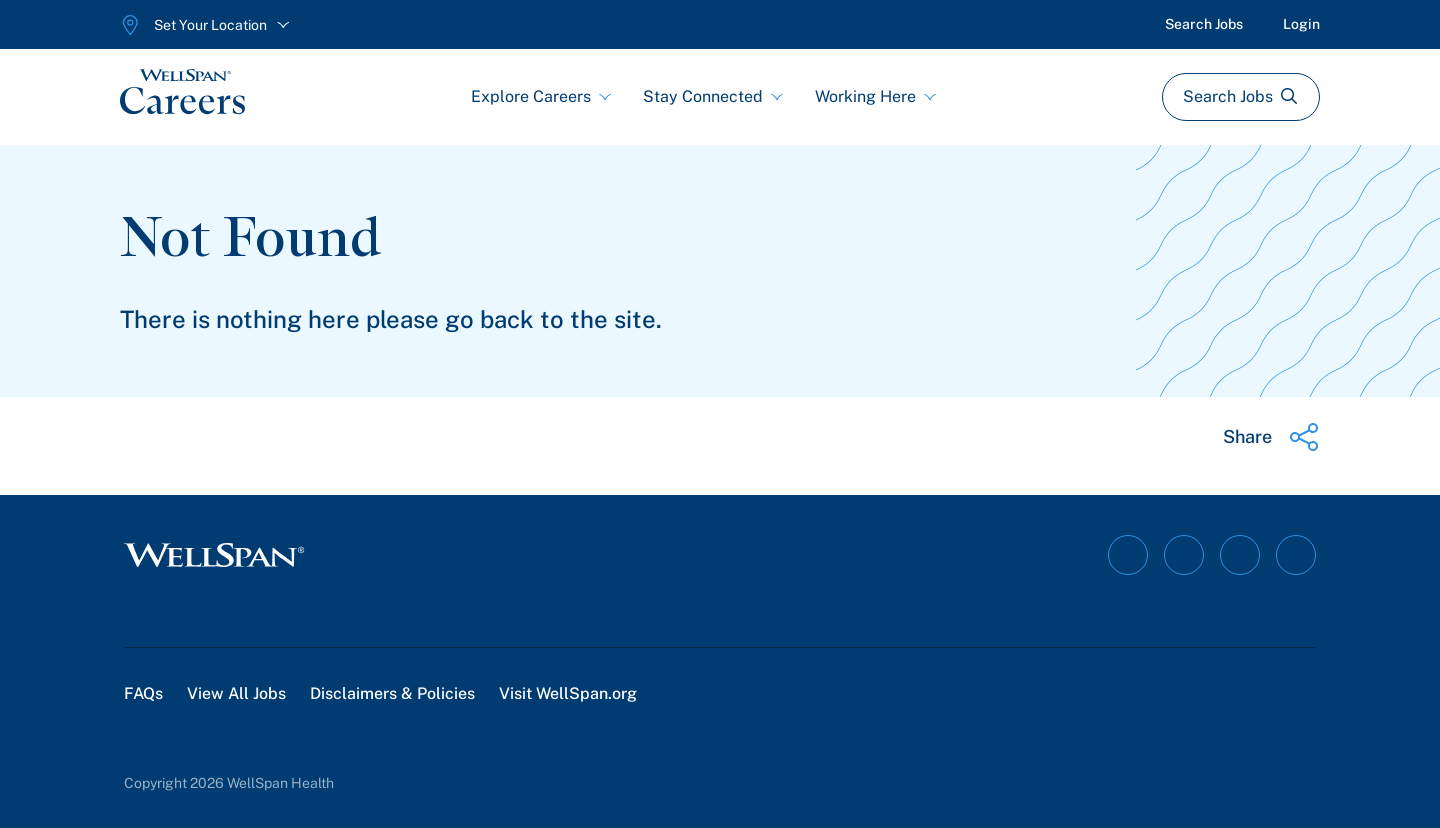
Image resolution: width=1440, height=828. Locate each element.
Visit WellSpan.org (568, 693)
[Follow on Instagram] (1184, 555)
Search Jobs (1204, 24)
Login (1301, 24)
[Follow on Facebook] (1128, 555)
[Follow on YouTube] (1240, 555)
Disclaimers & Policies (392, 693)
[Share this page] (1271, 437)
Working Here (875, 96)
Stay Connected (713, 96)
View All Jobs (236, 693)
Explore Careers (541, 96)
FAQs (143, 693)
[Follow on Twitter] (1296, 555)
